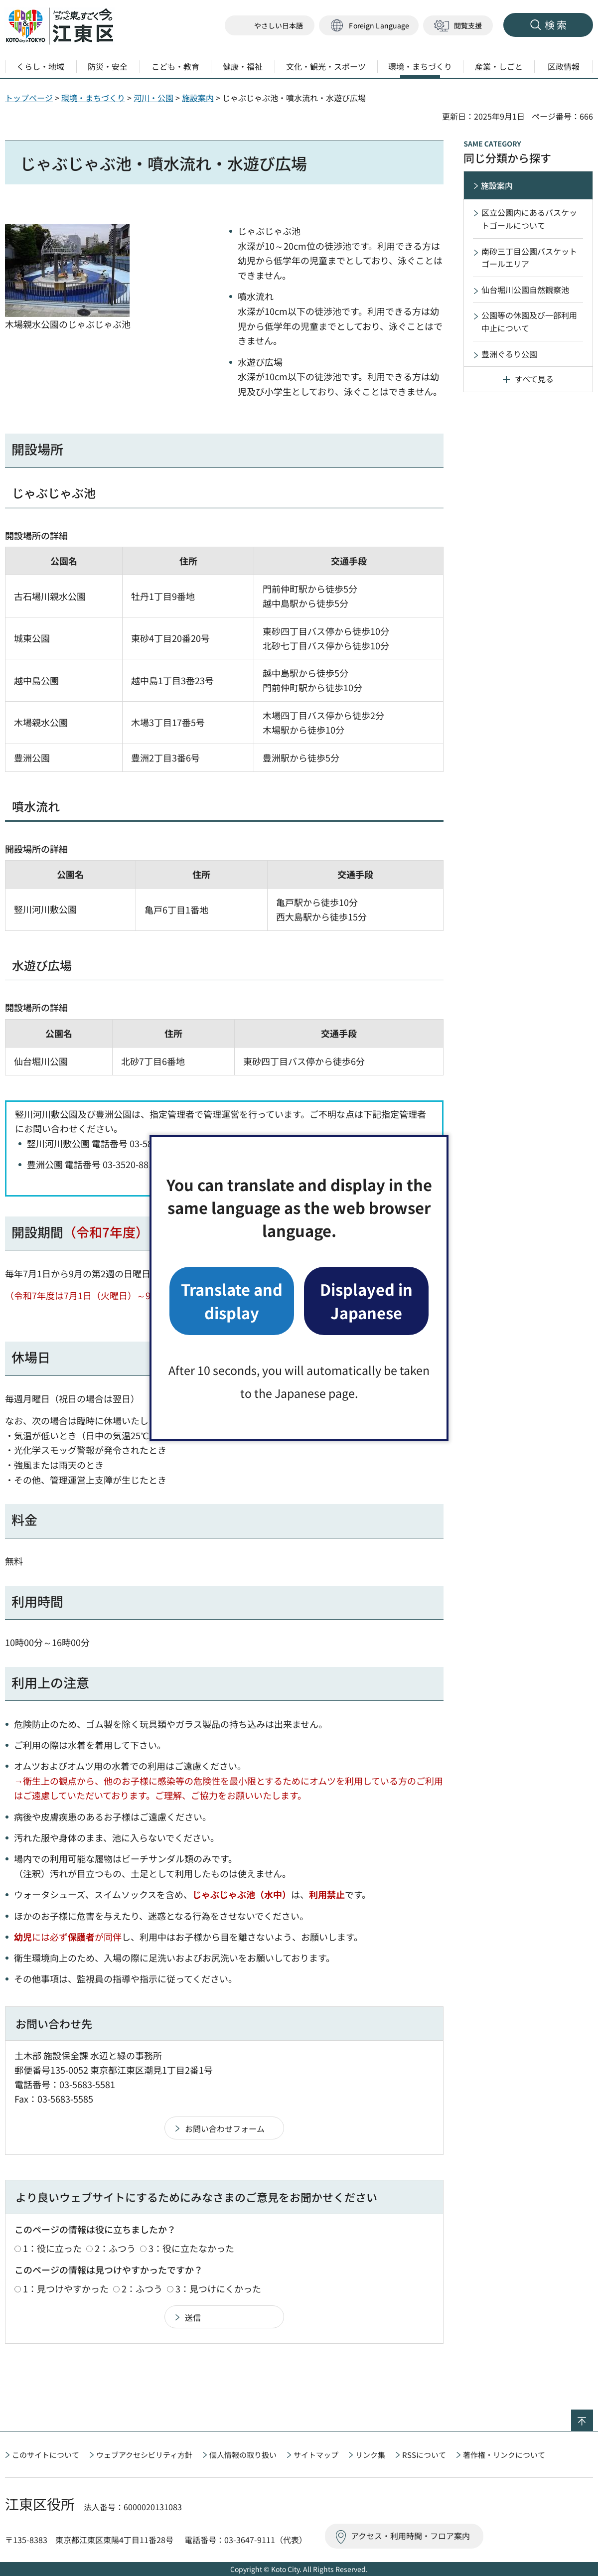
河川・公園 (153, 98)
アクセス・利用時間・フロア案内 (410, 2536)
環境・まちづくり (93, 98)
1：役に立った (52, 2248)
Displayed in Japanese (366, 1300)
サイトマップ (316, 2454)
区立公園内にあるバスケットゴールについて (529, 218)
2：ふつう (115, 2248)
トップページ (29, 98)
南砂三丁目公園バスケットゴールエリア (529, 257)
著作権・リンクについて (504, 2454)
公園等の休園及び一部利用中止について (529, 321)
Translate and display (232, 1300)
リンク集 (370, 2454)
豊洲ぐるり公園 (509, 354)
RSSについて (424, 2454)
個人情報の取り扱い (243, 2454)
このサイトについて (45, 2454)
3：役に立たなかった (191, 2248)
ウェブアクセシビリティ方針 (144, 2454)
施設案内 (198, 98)
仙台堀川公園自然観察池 (525, 290)
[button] (369, 25)
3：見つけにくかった (218, 2288)
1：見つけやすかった (66, 2288)
